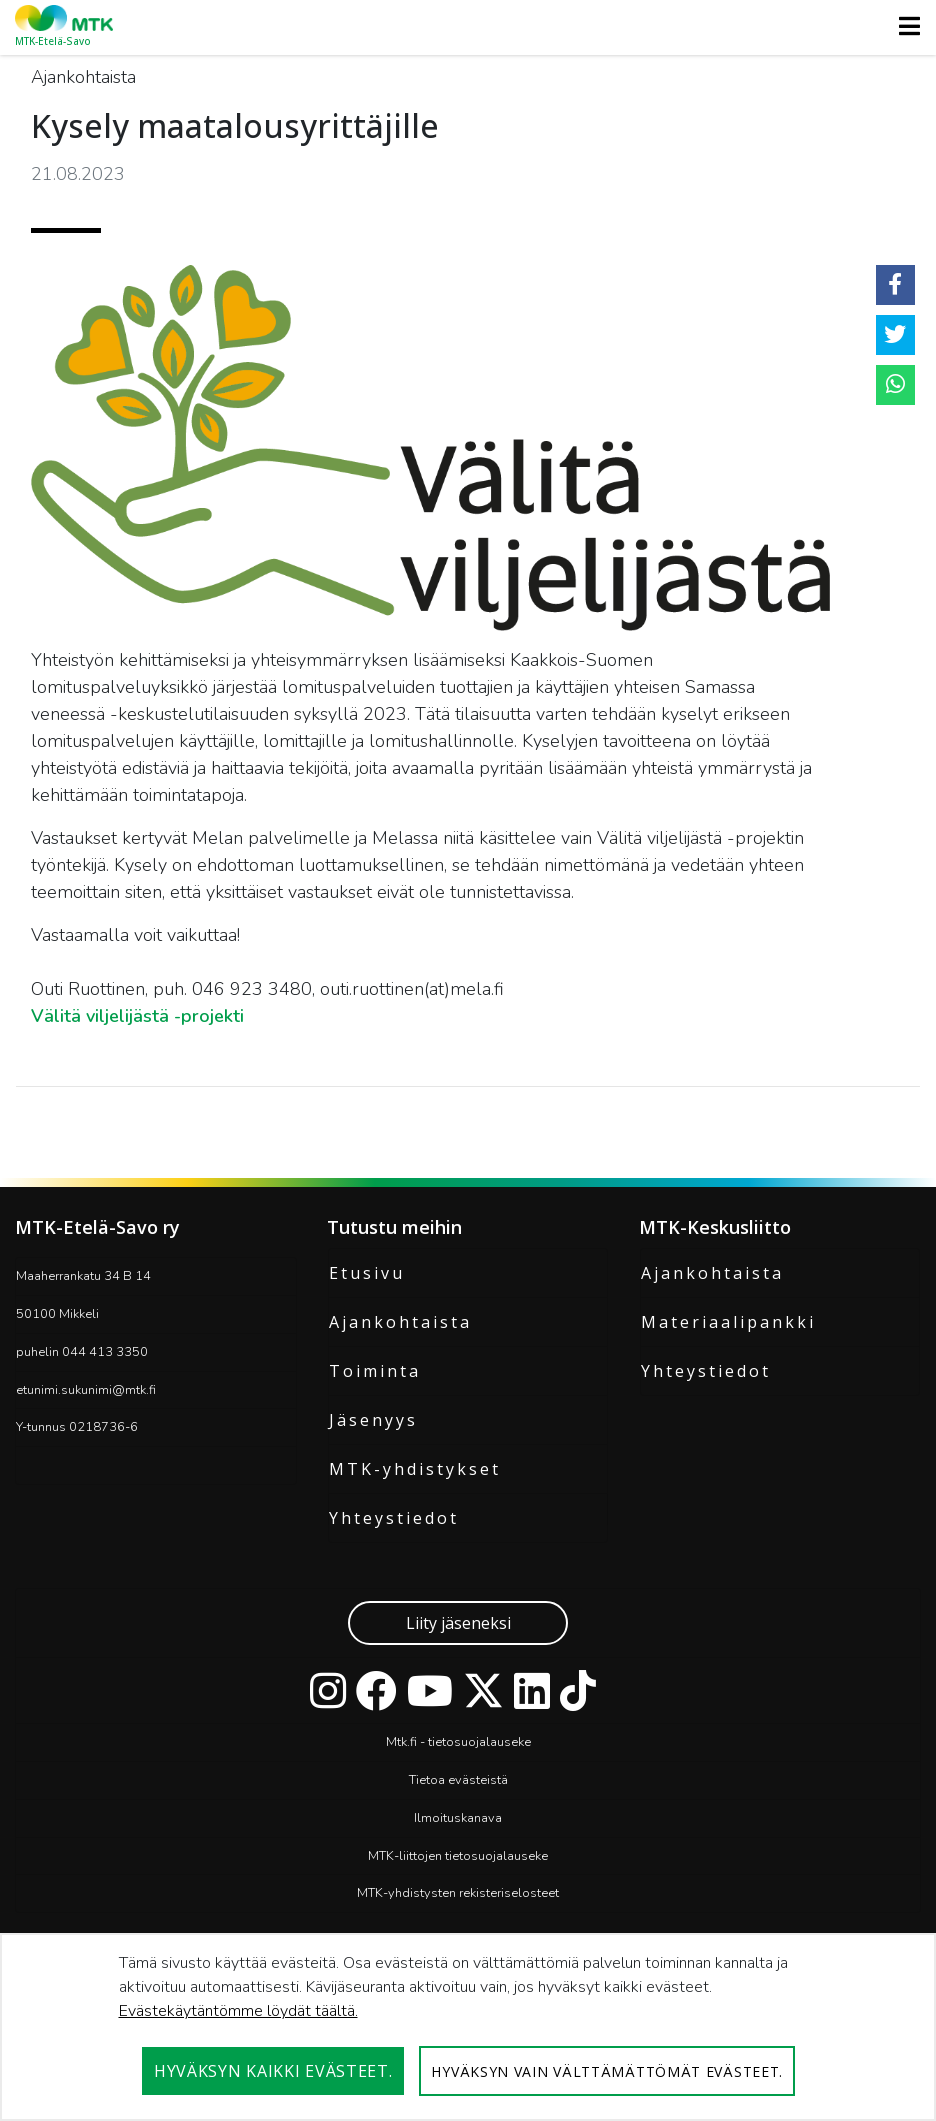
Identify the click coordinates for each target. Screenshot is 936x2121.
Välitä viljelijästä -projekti (137, 1016)
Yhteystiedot (394, 1518)
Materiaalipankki (728, 1322)
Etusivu (367, 1273)
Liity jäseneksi (458, 1623)
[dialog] (468, 2027)
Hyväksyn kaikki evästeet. (273, 2071)
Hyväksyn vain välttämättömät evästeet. (607, 2071)
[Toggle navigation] (903, 26)
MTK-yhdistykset (415, 1469)
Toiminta (375, 1371)
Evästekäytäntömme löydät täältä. (238, 2011)
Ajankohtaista (400, 1322)
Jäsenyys (373, 1420)
